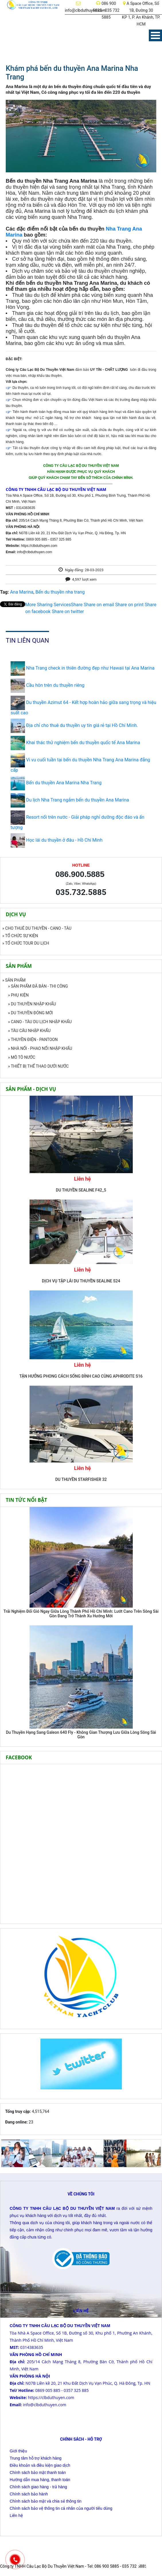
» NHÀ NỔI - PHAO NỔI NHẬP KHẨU (40, 1048)
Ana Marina (21, 592)
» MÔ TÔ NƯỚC (21, 1057)
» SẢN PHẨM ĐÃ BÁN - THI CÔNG (38, 986)
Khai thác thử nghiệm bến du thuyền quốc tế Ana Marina (83, 742)
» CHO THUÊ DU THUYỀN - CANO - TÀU (36, 928)
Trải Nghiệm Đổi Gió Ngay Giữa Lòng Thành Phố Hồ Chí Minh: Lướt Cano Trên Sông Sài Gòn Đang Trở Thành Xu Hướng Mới (81, 1613)
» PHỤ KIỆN (18, 995)
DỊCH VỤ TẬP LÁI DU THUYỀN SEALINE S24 (81, 1281)
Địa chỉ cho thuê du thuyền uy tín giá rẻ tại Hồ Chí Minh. (82, 725)
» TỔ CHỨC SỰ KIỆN (20, 935)
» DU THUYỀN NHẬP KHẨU (32, 1004)
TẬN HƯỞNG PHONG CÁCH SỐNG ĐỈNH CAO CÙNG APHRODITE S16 (81, 1376)
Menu (155, 35)
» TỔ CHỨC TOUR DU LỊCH (25, 943)
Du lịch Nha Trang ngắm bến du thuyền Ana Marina (77, 800)
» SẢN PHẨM (14, 980)
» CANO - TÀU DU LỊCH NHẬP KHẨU (40, 1021)
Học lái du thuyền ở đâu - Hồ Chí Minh (64, 840)
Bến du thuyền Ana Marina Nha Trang (64, 782)
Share (54, 604)
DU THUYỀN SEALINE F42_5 (81, 1190)
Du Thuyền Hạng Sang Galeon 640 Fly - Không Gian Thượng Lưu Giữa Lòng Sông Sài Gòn (81, 1734)
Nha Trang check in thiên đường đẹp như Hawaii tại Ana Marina (90, 668)
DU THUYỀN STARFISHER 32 (81, 1479)
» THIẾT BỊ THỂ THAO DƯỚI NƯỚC (38, 1066)
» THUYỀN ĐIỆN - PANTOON (33, 1039)
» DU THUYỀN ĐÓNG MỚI (30, 1013)
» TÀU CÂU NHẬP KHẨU (29, 1030)
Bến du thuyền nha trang (60, 592)
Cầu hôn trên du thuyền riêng (55, 685)
